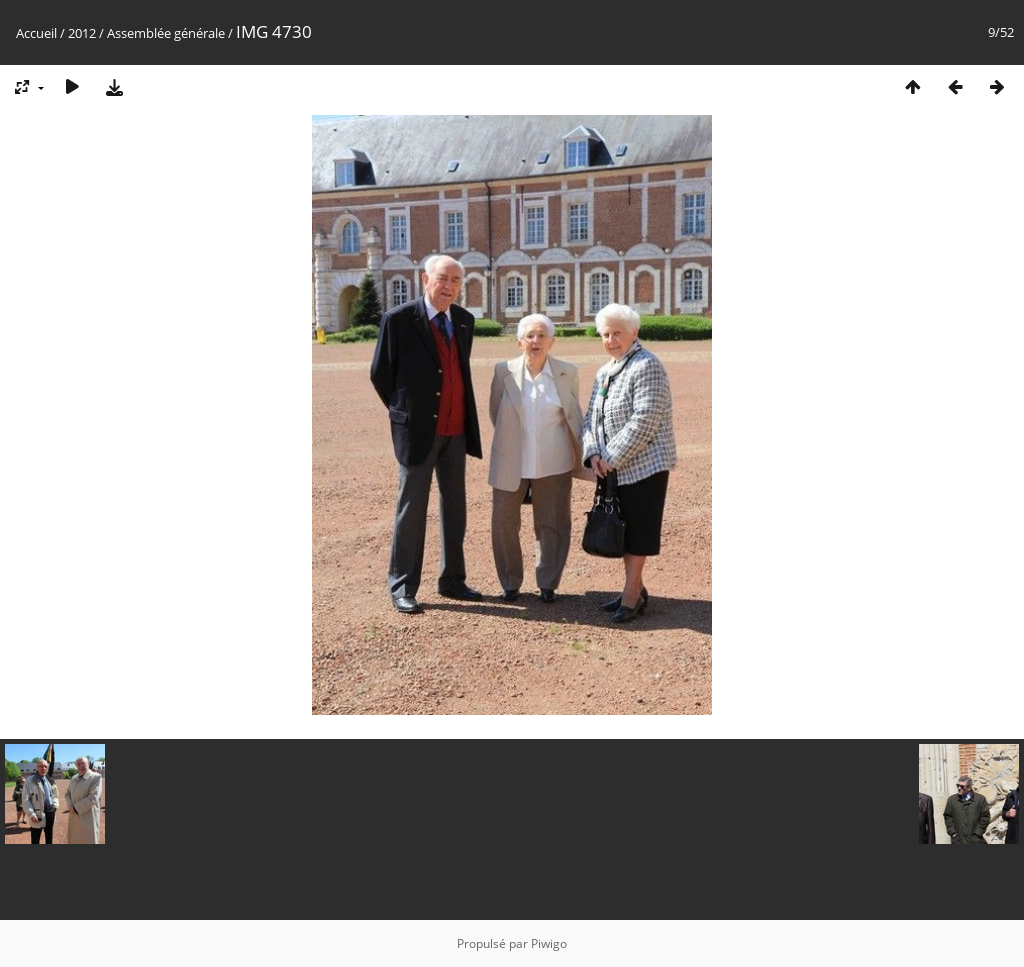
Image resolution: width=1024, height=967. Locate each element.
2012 (82, 33)
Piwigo (549, 943)
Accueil (36, 33)
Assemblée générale (166, 33)
